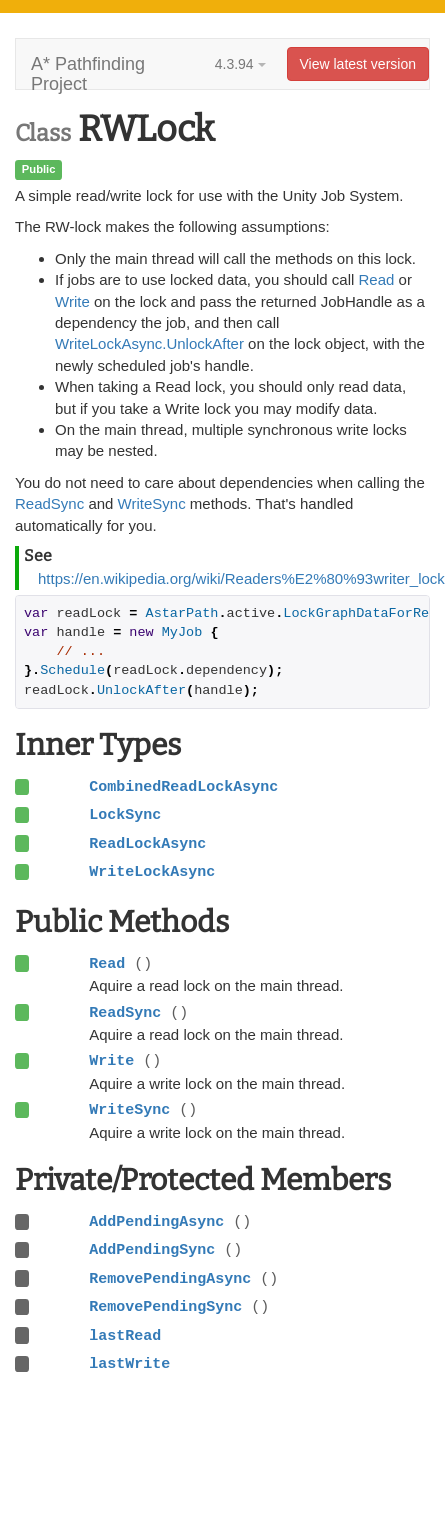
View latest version (358, 64)
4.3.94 (240, 64)
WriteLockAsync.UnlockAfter (149, 343)
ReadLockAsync (147, 844)
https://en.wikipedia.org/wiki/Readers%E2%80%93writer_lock (241, 578)
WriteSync (152, 503)
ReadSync (49, 503)
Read (377, 279)
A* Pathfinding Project (88, 71)
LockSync (125, 815)
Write (72, 301)
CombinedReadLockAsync (183, 787)
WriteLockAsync (152, 872)
